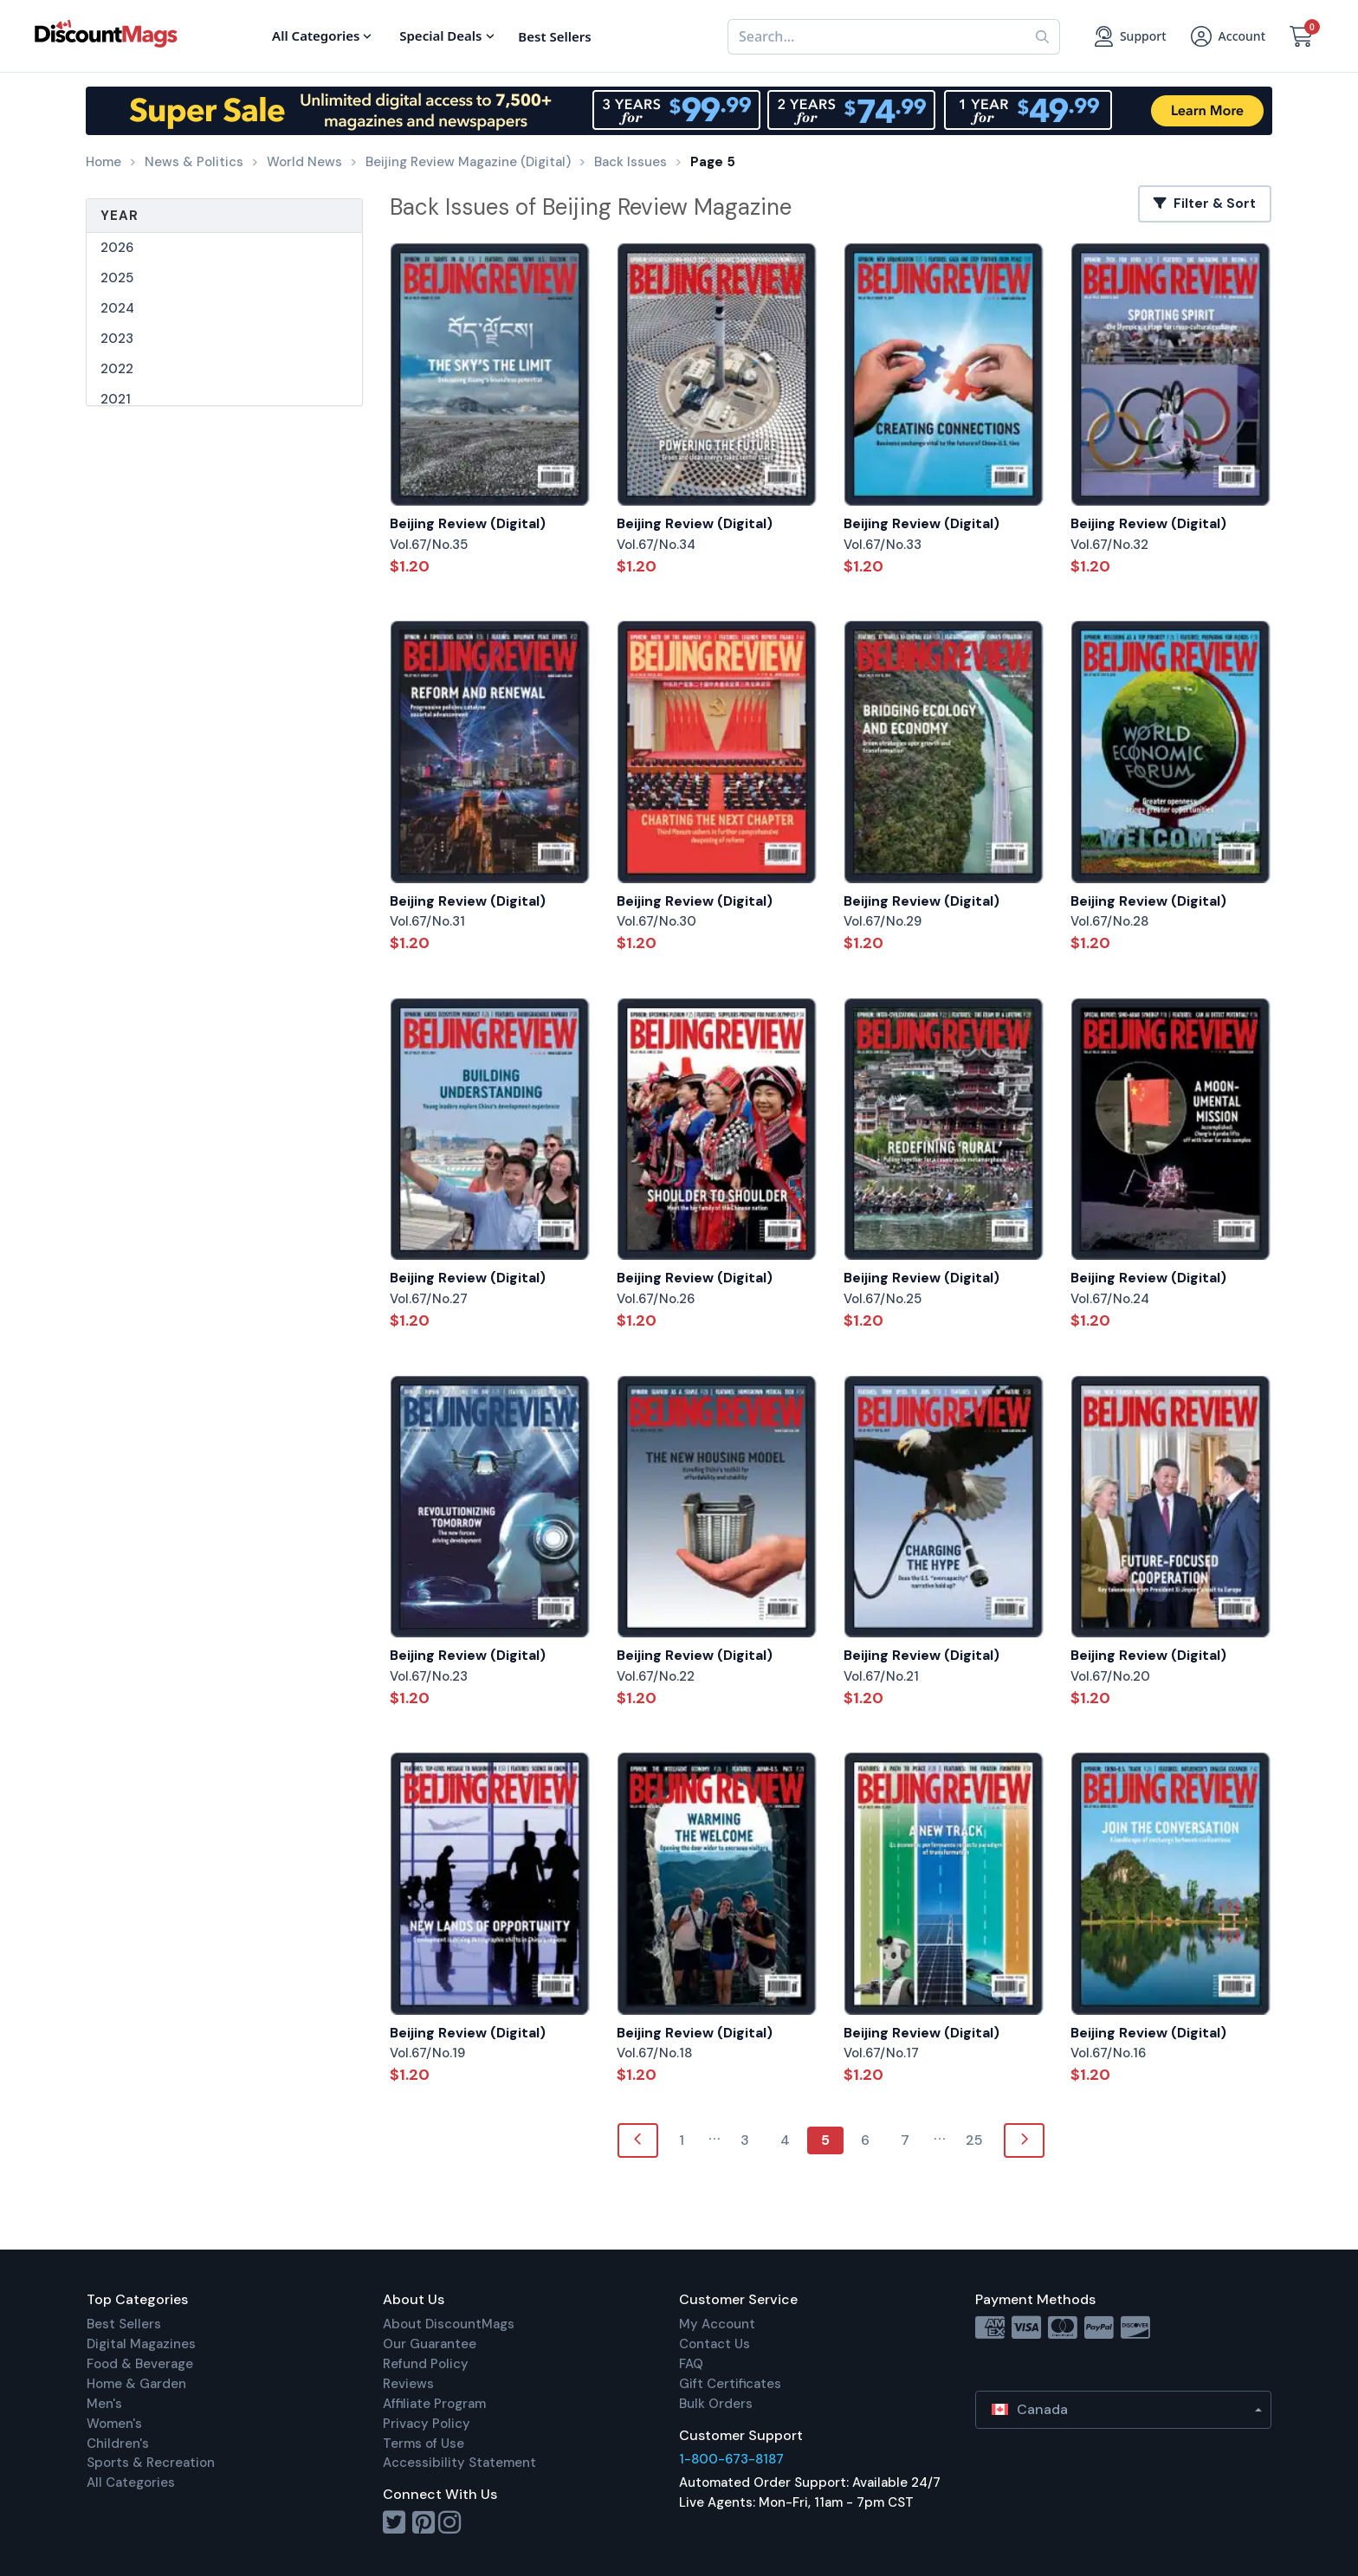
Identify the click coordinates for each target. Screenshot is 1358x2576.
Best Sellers (124, 2324)
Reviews (408, 2383)
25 (974, 2140)
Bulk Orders (716, 2403)
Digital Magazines (141, 2344)
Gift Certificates (730, 2383)
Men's (104, 2403)
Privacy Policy (426, 2423)
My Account (717, 2324)
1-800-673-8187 (731, 2459)
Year (119, 215)
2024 (117, 308)
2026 (116, 247)
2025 (116, 278)
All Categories (131, 2482)
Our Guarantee (429, 2344)
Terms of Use (423, 2443)
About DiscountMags (448, 2324)
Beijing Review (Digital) (468, 523)
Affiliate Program (434, 2403)
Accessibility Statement (459, 2462)
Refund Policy (426, 2364)
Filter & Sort (1205, 203)
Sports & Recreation (151, 2462)
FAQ (691, 2364)
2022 (116, 369)
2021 (115, 399)
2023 (116, 338)
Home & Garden (136, 2383)
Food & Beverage (140, 2364)
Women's (114, 2423)
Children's (118, 2443)
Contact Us (714, 2344)
